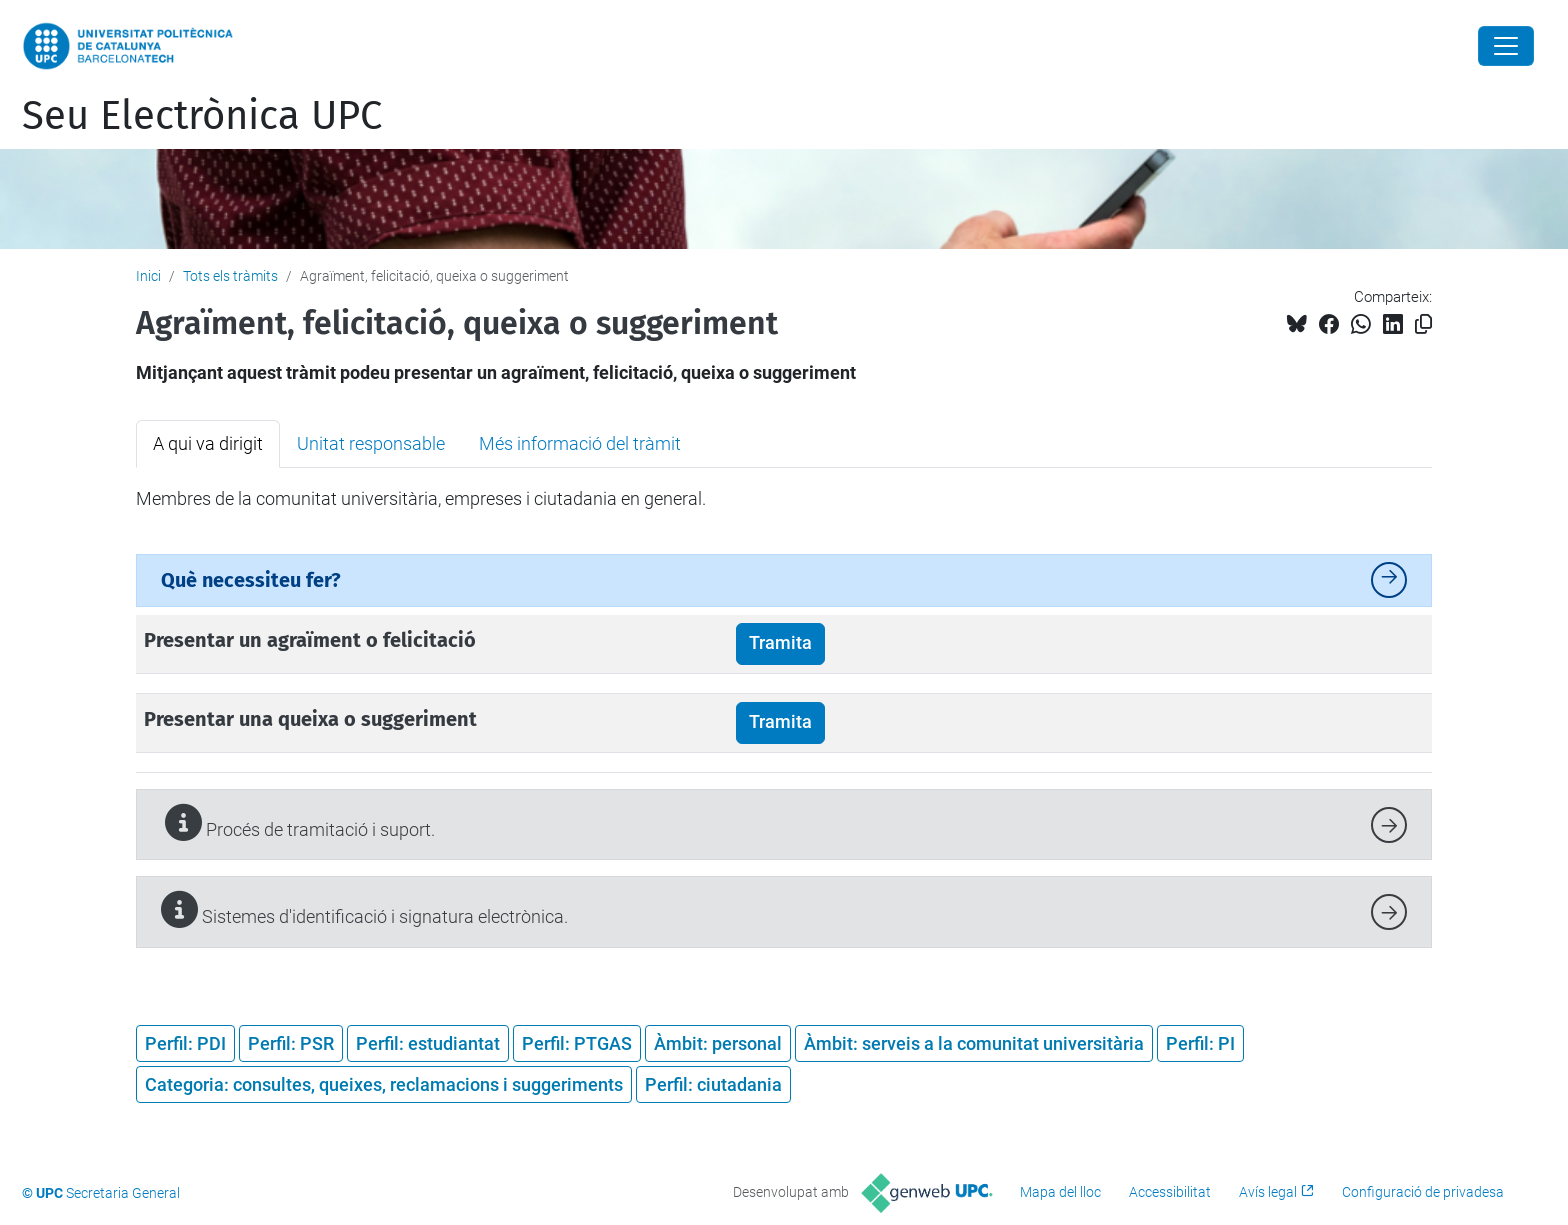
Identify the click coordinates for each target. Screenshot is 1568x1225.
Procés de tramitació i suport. (298, 822)
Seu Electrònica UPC (202, 116)
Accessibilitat (1170, 1192)
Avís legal (1268, 1192)
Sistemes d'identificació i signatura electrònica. (364, 909)
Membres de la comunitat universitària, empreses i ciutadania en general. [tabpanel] (421, 498)
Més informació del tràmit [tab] (580, 443)
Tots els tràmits (230, 276)
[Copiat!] (1423, 324)
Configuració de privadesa (1423, 1192)
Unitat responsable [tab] (371, 443)
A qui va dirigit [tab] (208, 443)
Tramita (780, 643)
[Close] (1506, 46)
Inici (148, 276)
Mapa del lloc (1060, 1192)
